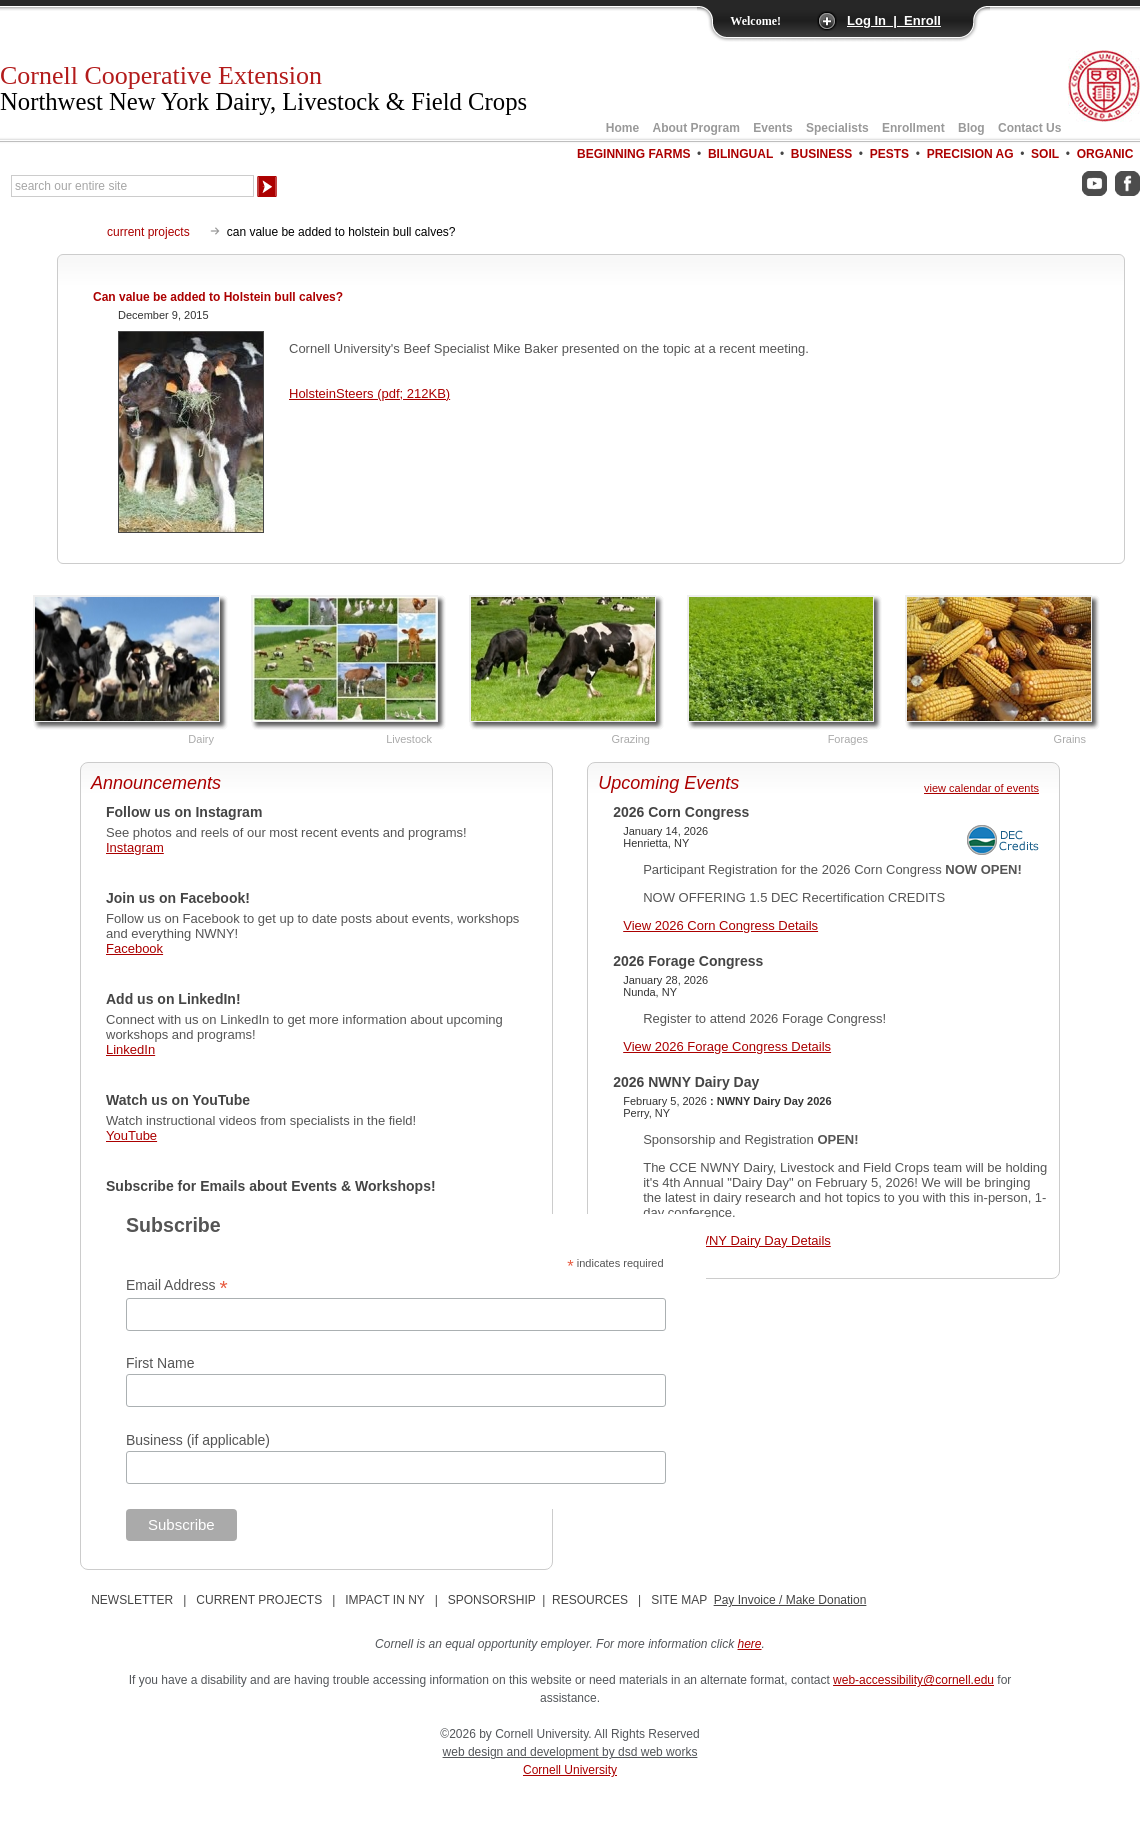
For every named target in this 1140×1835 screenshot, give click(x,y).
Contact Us (1029, 128)
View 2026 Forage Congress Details (727, 1046)
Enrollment (913, 128)
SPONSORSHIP (492, 1600)
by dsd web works (649, 1752)
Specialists (837, 128)
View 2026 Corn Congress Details (720, 925)
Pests (889, 154)
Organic (1105, 154)
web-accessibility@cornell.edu (913, 1680)
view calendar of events (981, 788)
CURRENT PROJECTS (259, 1600)
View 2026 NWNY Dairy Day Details (727, 1240)
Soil (1045, 154)
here (750, 1644)
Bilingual (740, 154)
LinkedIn (130, 1049)
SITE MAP (679, 1600)
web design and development (522, 1752)
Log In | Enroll (894, 20)
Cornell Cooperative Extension (263, 88)
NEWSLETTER (132, 1600)
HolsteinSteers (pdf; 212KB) (369, 393)
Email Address (177, 1285)
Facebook (134, 948)
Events (772, 128)
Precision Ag (970, 154)
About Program (696, 128)
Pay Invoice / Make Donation (790, 1600)
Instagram (135, 847)
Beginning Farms (633, 154)
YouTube (131, 1135)
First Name (160, 1363)
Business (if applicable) (198, 1440)
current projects (148, 232)
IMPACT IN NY (384, 1600)
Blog (971, 128)
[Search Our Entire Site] (132, 186)
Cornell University (570, 1770)
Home (622, 128)
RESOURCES (590, 1600)
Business (821, 154)
